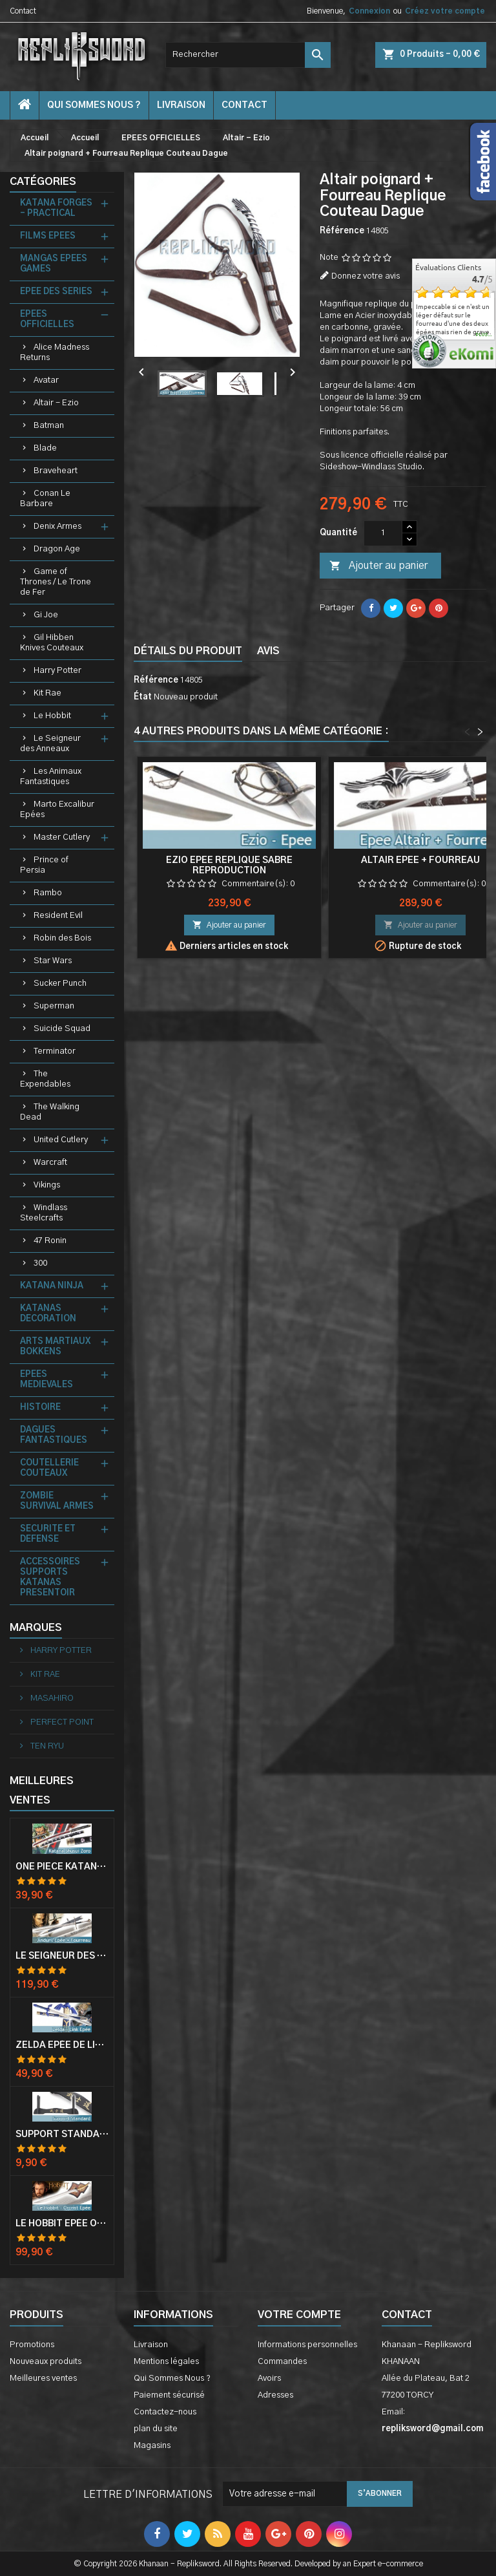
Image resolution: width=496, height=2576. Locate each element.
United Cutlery (61, 1140)
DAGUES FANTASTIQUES (53, 1435)
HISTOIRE (40, 1407)
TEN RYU (46, 1746)
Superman (54, 1006)
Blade (45, 448)
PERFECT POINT (61, 1722)
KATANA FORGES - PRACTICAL (56, 208)
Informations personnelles (307, 2345)
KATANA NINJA (51, 1286)
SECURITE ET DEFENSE (48, 1534)
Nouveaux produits (45, 2362)
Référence (342, 231)
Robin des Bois (62, 938)
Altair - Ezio (56, 403)
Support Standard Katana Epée (62, 2134)
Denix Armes (57, 526)
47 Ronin (50, 1241)
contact (244, 105)
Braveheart (56, 471)
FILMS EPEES (48, 236)
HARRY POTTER (60, 1650)
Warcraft (50, 1162)
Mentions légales (166, 2362)
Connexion (369, 11)
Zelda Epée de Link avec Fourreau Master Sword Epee (62, 2045)
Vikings (47, 1185)
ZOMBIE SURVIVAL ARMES (57, 1501)
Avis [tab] (268, 651)
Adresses (275, 2395)
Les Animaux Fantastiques (50, 776)
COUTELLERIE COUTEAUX (49, 1468)
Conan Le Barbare (45, 498)
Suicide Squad (62, 1029)
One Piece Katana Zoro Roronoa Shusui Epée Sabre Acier (62, 1866)
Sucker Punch (60, 983)
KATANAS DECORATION (48, 1313)
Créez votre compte (445, 11)
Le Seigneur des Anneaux (50, 743)
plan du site (156, 2429)
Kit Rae (47, 693)
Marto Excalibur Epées (57, 809)
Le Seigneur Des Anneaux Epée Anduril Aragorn (62, 1956)
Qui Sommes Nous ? (94, 105)
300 (40, 1263)
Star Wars (53, 961)
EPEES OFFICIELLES (47, 319)
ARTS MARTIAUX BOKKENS (55, 1346)
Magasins (152, 2446)
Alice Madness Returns (54, 352)
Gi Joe (46, 615)
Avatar (46, 380)
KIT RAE (44, 1674)
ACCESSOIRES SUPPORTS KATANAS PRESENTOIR (50, 1577)
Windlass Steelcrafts (43, 1213)
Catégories (43, 181)
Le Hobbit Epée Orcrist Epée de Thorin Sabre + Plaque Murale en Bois (62, 2223)
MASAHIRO (51, 1698)
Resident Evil (58, 915)
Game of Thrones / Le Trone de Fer (55, 582)
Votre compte (299, 2315)
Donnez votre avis (365, 276)
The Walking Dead (49, 1112)
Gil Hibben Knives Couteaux (51, 642)
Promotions (32, 2345)
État (143, 697)
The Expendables (45, 1079)
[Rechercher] (248, 55)
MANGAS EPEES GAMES (53, 264)
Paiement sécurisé (169, 2395)
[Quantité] (383, 533)
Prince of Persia (44, 865)
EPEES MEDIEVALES (46, 1379)
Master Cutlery (62, 837)
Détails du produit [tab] (188, 651)
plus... (484, 334)
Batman (49, 425)
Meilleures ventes (43, 2378)
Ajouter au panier (378, 566)
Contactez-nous (165, 2412)
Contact (23, 11)
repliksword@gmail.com (432, 2429)
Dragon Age (57, 549)
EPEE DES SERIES (56, 292)
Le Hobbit (52, 716)
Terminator (55, 1051)
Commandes (282, 2362)
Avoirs (269, 2378)
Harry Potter (57, 670)
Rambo (48, 893)
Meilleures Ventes (42, 1790)
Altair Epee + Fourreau (420, 860)
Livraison (181, 105)
